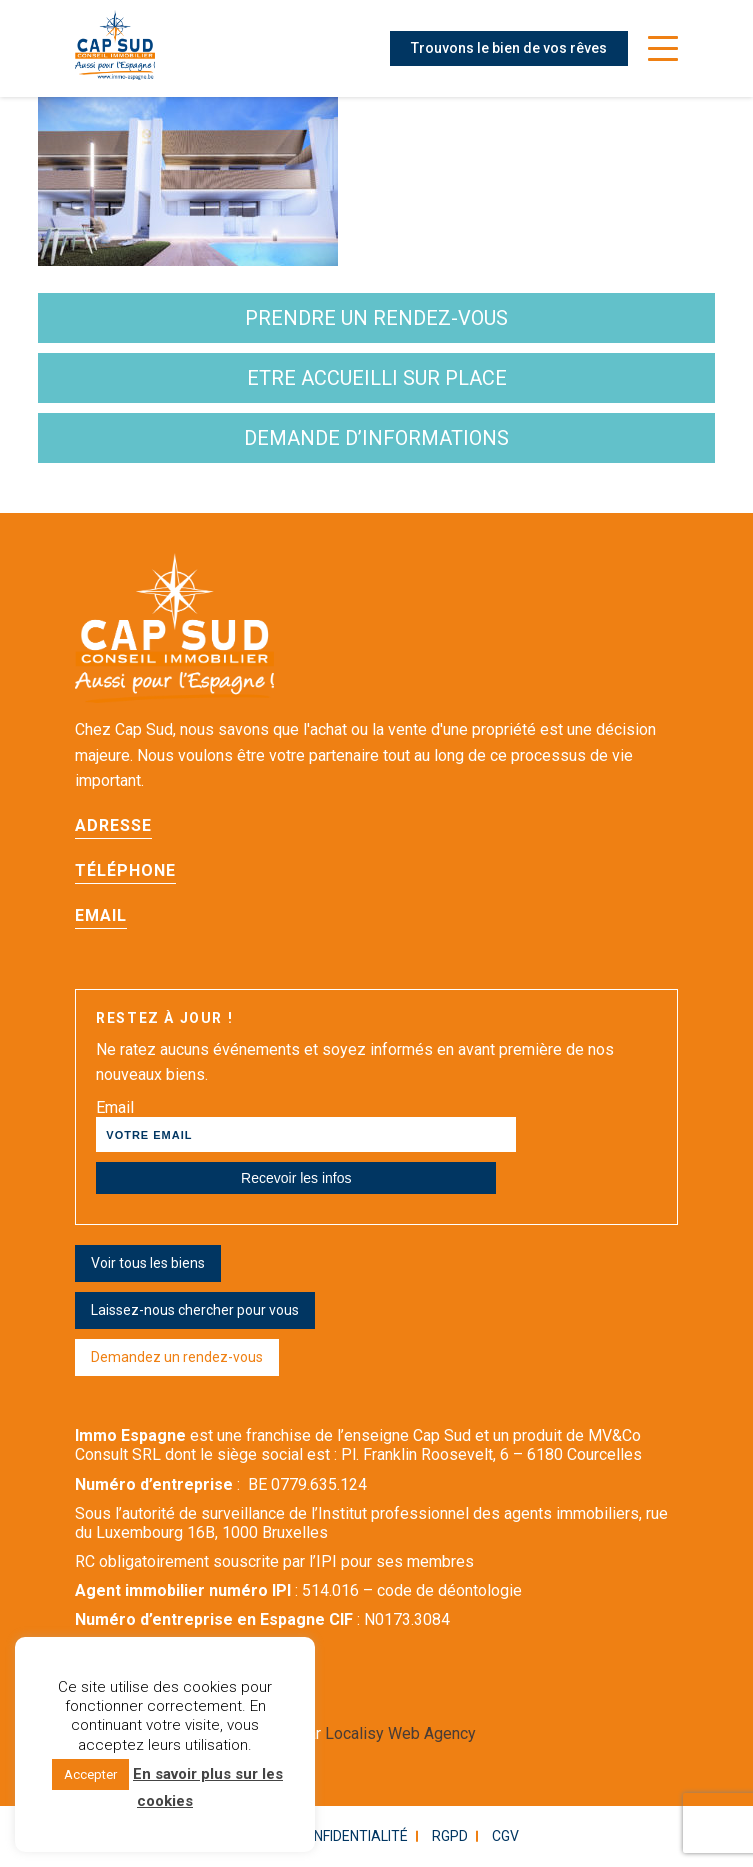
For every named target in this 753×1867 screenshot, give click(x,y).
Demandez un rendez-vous (177, 1357)
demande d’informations (376, 438)
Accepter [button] (90, 1774)
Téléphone (125, 870)
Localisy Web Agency (400, 1733)
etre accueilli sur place (377, 378)
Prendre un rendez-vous (376, 318)
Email (101, 915)
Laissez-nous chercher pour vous (195, 1310)
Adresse (113, 825)
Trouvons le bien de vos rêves (509, 48)
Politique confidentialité (316, 1836)
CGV (505, 1836)
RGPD (450, 1836)
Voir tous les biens (148, 1263)
